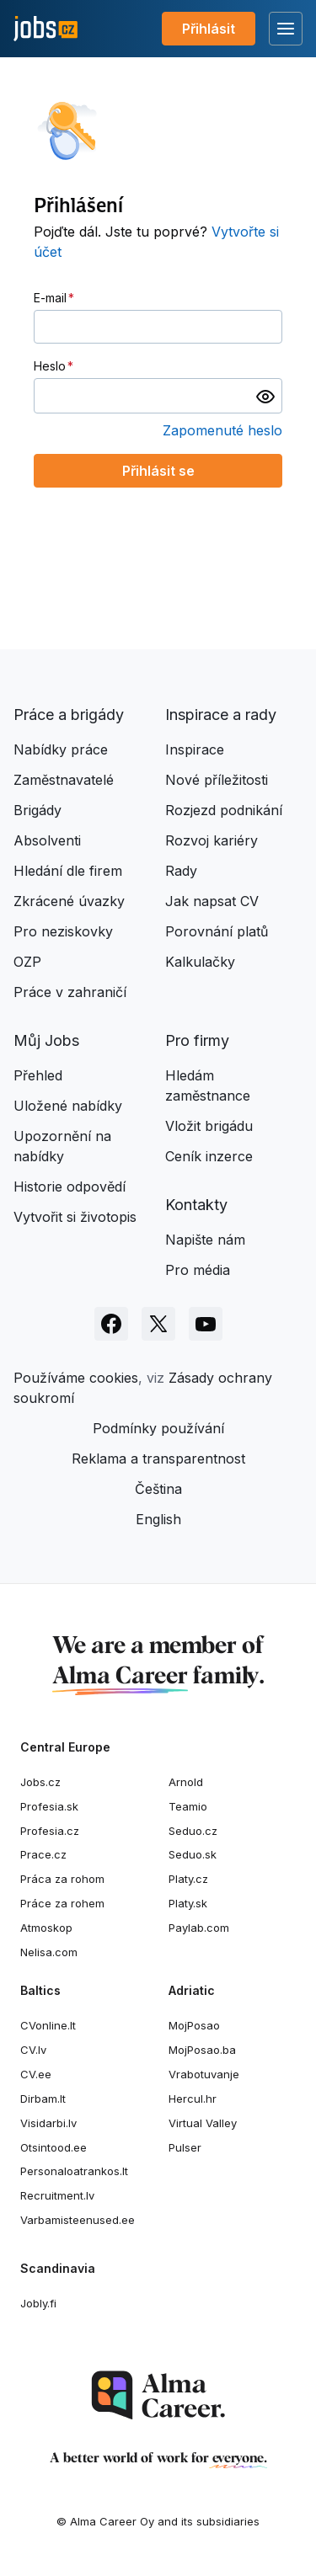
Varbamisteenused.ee (77, 2220)
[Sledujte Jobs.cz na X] (158, 1324)
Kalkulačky (200, 961)
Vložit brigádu (209, 1125)
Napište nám (205, 1239)
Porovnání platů (216, 931)
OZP (27, 961)
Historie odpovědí (69, 1186)
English (158, 1519)
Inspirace (194, 749)
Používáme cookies (75, 1377)
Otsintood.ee (53, 2147)
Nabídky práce (60, 749)
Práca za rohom (62, 1878)
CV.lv (33, 2049)
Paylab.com (199, 1927)
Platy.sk (188, 1903)
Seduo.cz (193, 1830)
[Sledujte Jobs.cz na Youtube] (205, 1324)
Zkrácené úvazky (69, 901)
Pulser (185, 2147)
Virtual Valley (203, 2123)
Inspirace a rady (220, 714)
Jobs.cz (40, 1782)
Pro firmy (197, 1040)
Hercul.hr (193, 2098)
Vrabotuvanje (204, 2074)
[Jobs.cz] (45, 29)
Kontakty (196, 1204)
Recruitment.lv (57, 2195)
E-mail (50, 298)
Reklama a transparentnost (158, 1458)
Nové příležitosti (216, 779)
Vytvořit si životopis (75, 1216)
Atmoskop (46, 1927)
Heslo (50, 366)
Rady (181, 870)
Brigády (37, 810)
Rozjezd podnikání (223, 810)
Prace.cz (43, 1854)
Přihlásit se (158, 470)
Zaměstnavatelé (63, 779)
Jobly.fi (38, 2303)
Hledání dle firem (67, 870)
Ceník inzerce (209, 1156)
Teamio (188, 1806)
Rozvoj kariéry (211, 840)
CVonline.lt (48, 2025)
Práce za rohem (62, 1903)
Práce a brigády (68, 714)
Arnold (186, 1782)
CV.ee (35, 2074)
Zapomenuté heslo (222, 430)
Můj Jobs (46, 1040)
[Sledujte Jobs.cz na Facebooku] (111, 1324)
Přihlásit (208, 28)
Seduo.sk (193, 1854)
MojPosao (194, 2025)
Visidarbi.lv (48, 2123)
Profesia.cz (49, 1830)
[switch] (265, 395)
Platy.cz (188, 1878)
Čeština (158, 1488)
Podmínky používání (158, 1428)
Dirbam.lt (43, 2098)
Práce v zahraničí (69, 992)
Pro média (197, 1269)
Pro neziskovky (63, 931)
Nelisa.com (49, 1952)
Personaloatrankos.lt (74, 2171)
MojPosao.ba (202, 2049)
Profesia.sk (49, 1806)
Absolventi (47, 840)
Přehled (37, 1075)
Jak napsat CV (212, 901)
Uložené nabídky (67, 1105)
